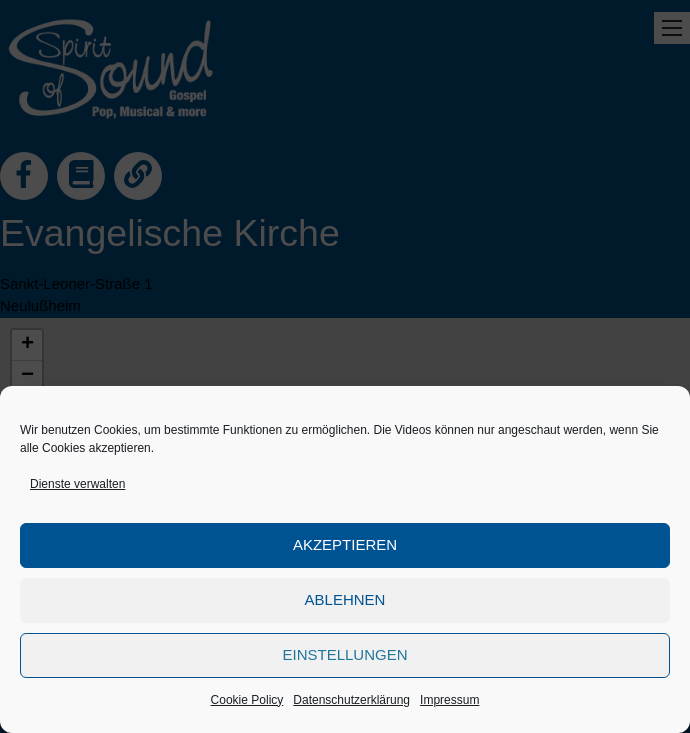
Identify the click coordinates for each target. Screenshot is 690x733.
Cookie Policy (247, 700)
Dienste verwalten (77, 484)
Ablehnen (345, 599)
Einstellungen (344, 654)
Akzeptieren (345, 544)
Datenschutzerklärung (351, 700)
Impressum (449, 700)
